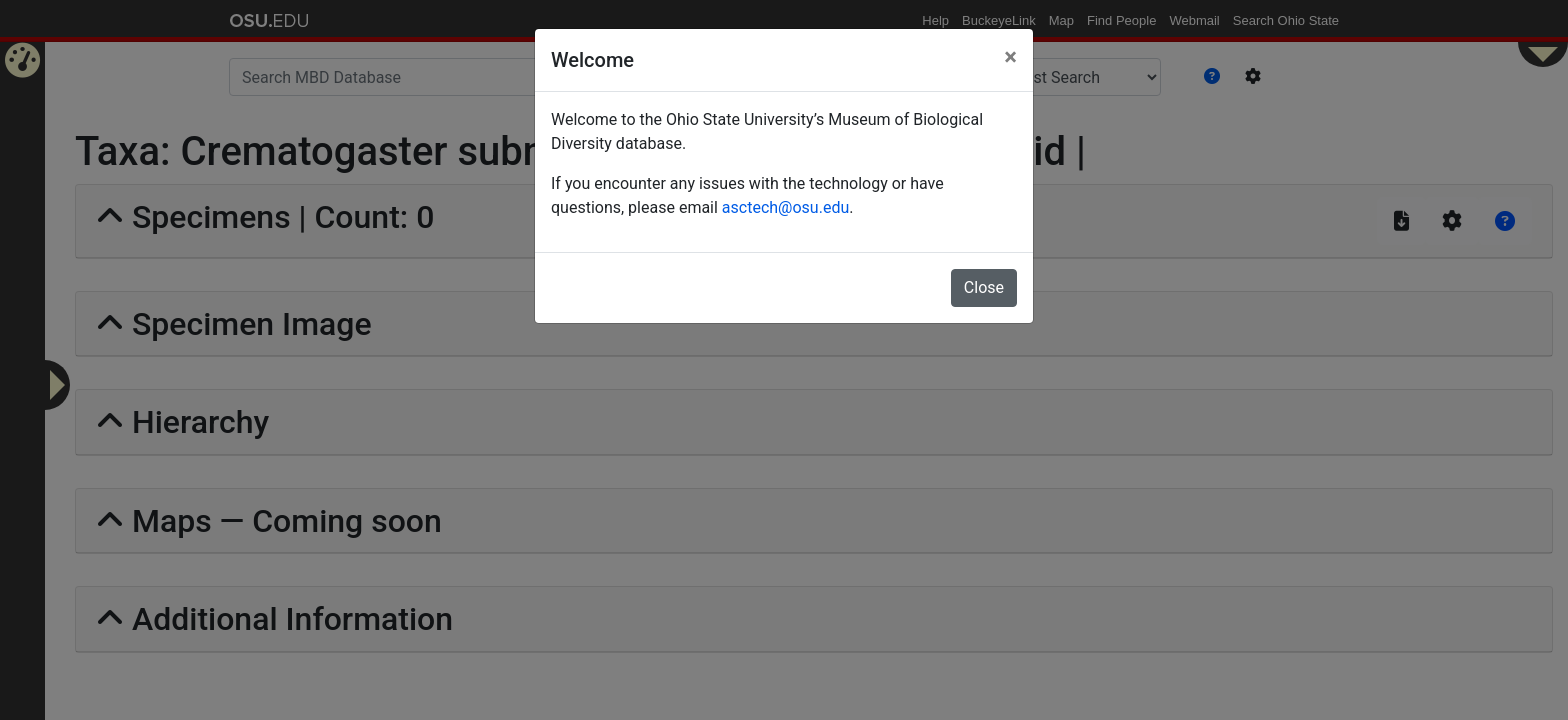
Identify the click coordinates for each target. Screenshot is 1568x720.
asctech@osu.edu (785, 207)
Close (984, 287)
